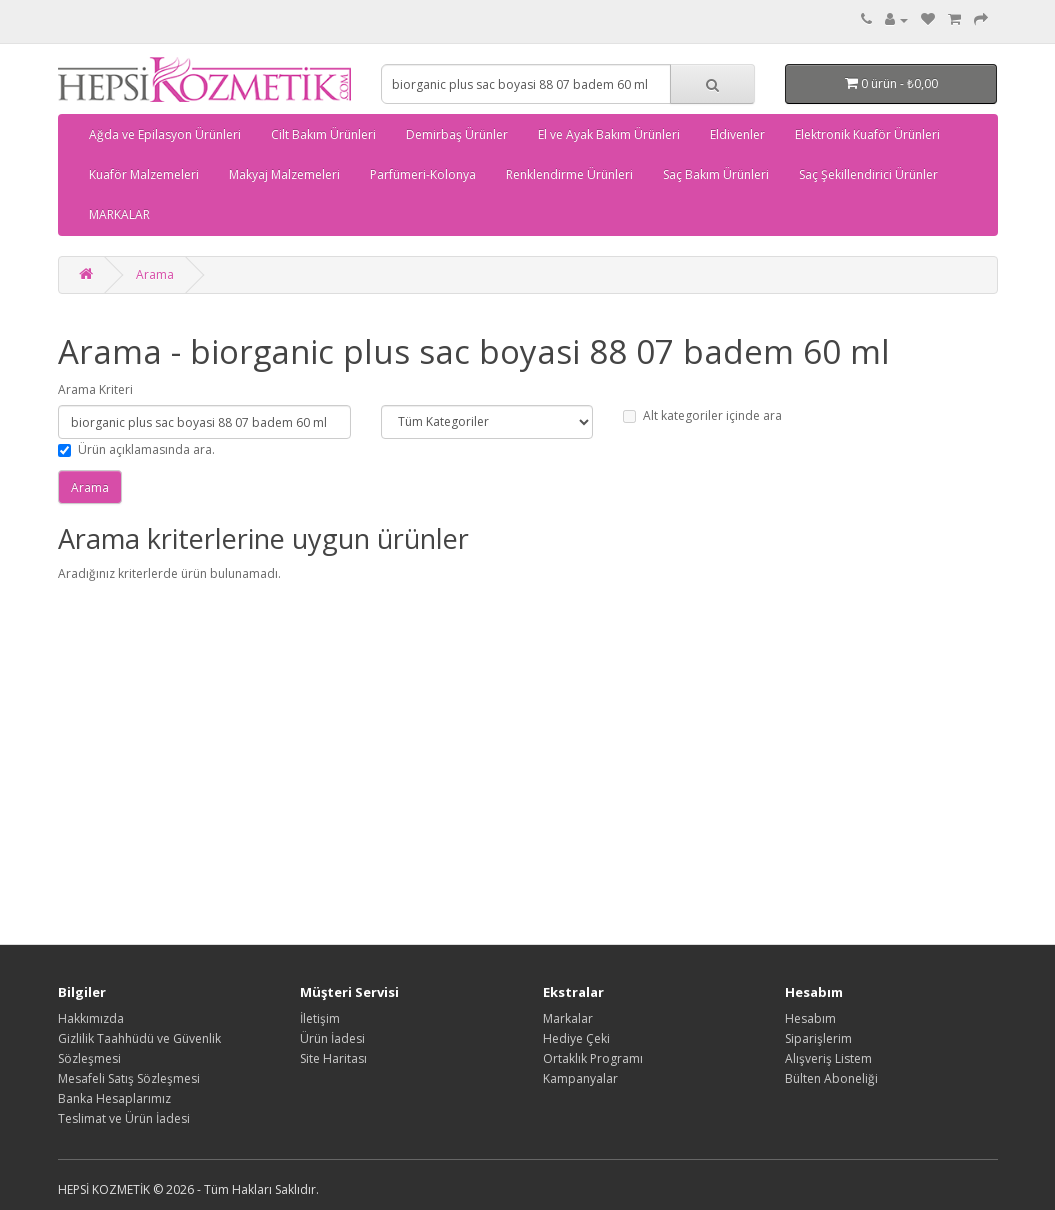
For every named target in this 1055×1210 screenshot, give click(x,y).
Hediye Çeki (576, 1038)
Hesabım (810, 1018)
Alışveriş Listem (828, 1058)
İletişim (320, 1018)
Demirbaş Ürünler (457, 134)
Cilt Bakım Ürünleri (323, 134)
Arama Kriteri (95, 389)
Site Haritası (333, 1058)
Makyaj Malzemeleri (284, 174)
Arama (155, 274)
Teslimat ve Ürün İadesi (124, 1118)
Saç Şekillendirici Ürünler (868, 174)
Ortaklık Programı (593, 1058)
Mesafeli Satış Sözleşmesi (129, 1078)
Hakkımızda (91, 1018)
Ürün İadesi (332, 1038)
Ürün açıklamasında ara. (136, 449)
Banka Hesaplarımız (114, 1098)
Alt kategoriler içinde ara (702, 415)
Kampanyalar (580, 1078)
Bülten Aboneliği (831, 1078)
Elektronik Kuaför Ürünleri (867, 134)
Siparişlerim (818, 1038)
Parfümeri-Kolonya (423, 174)
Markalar (568, 1018)
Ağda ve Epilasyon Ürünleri (165, 134)
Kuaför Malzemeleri (144, 174)
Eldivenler (737, 134)
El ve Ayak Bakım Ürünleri (609, 134)
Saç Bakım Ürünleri (716, 174)
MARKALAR (119, 214)
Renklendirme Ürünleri (569, 174)
